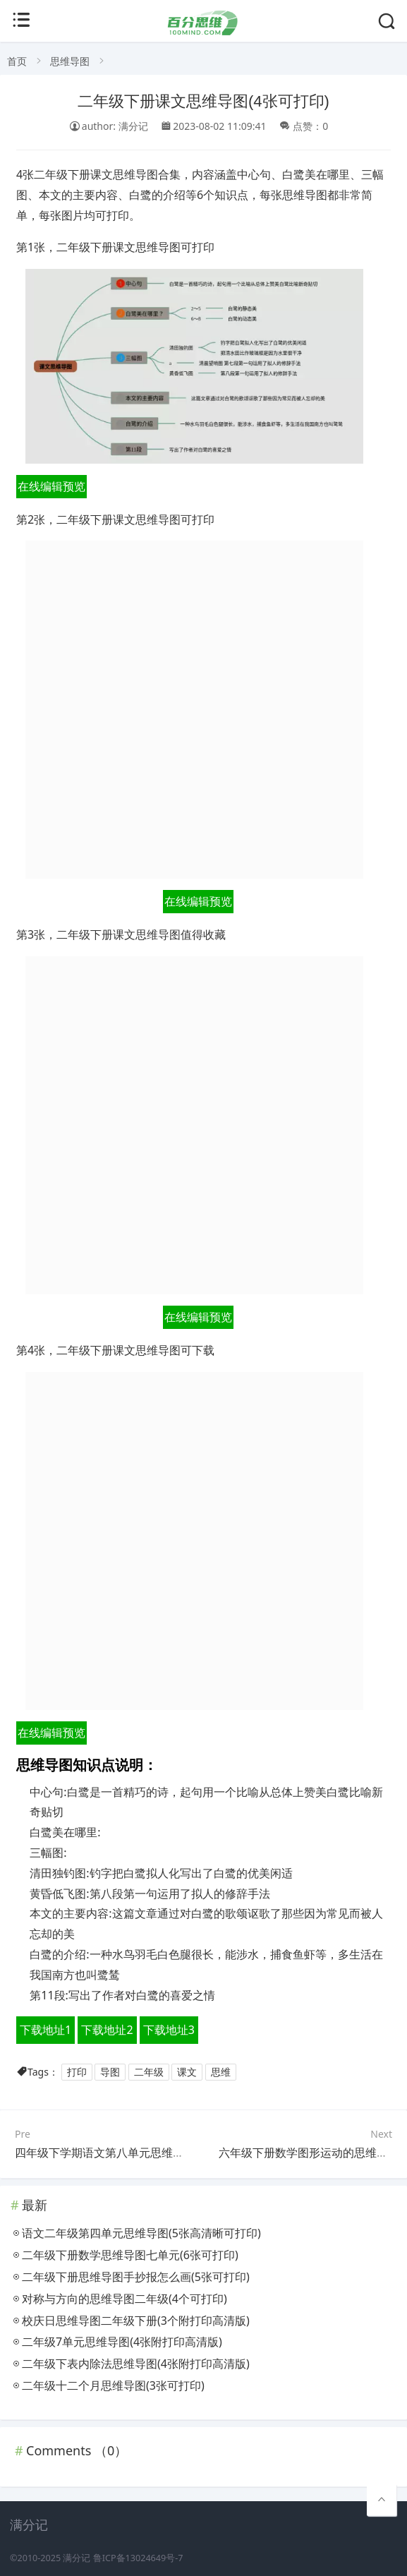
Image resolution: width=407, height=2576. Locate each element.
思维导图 (70, 61)
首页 (17, 61)
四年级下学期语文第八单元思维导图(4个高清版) (134, 2152)
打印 (77, 2071)
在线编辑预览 (51, 486)
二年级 (149, 2071)
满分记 (76, 2558)
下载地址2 (107, 2030)
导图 (110, 2071)
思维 (221, 2071)
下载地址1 (45, 2030)
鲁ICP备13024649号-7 (138, 2558)
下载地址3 (169, 2030)
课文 (187, 2071)
